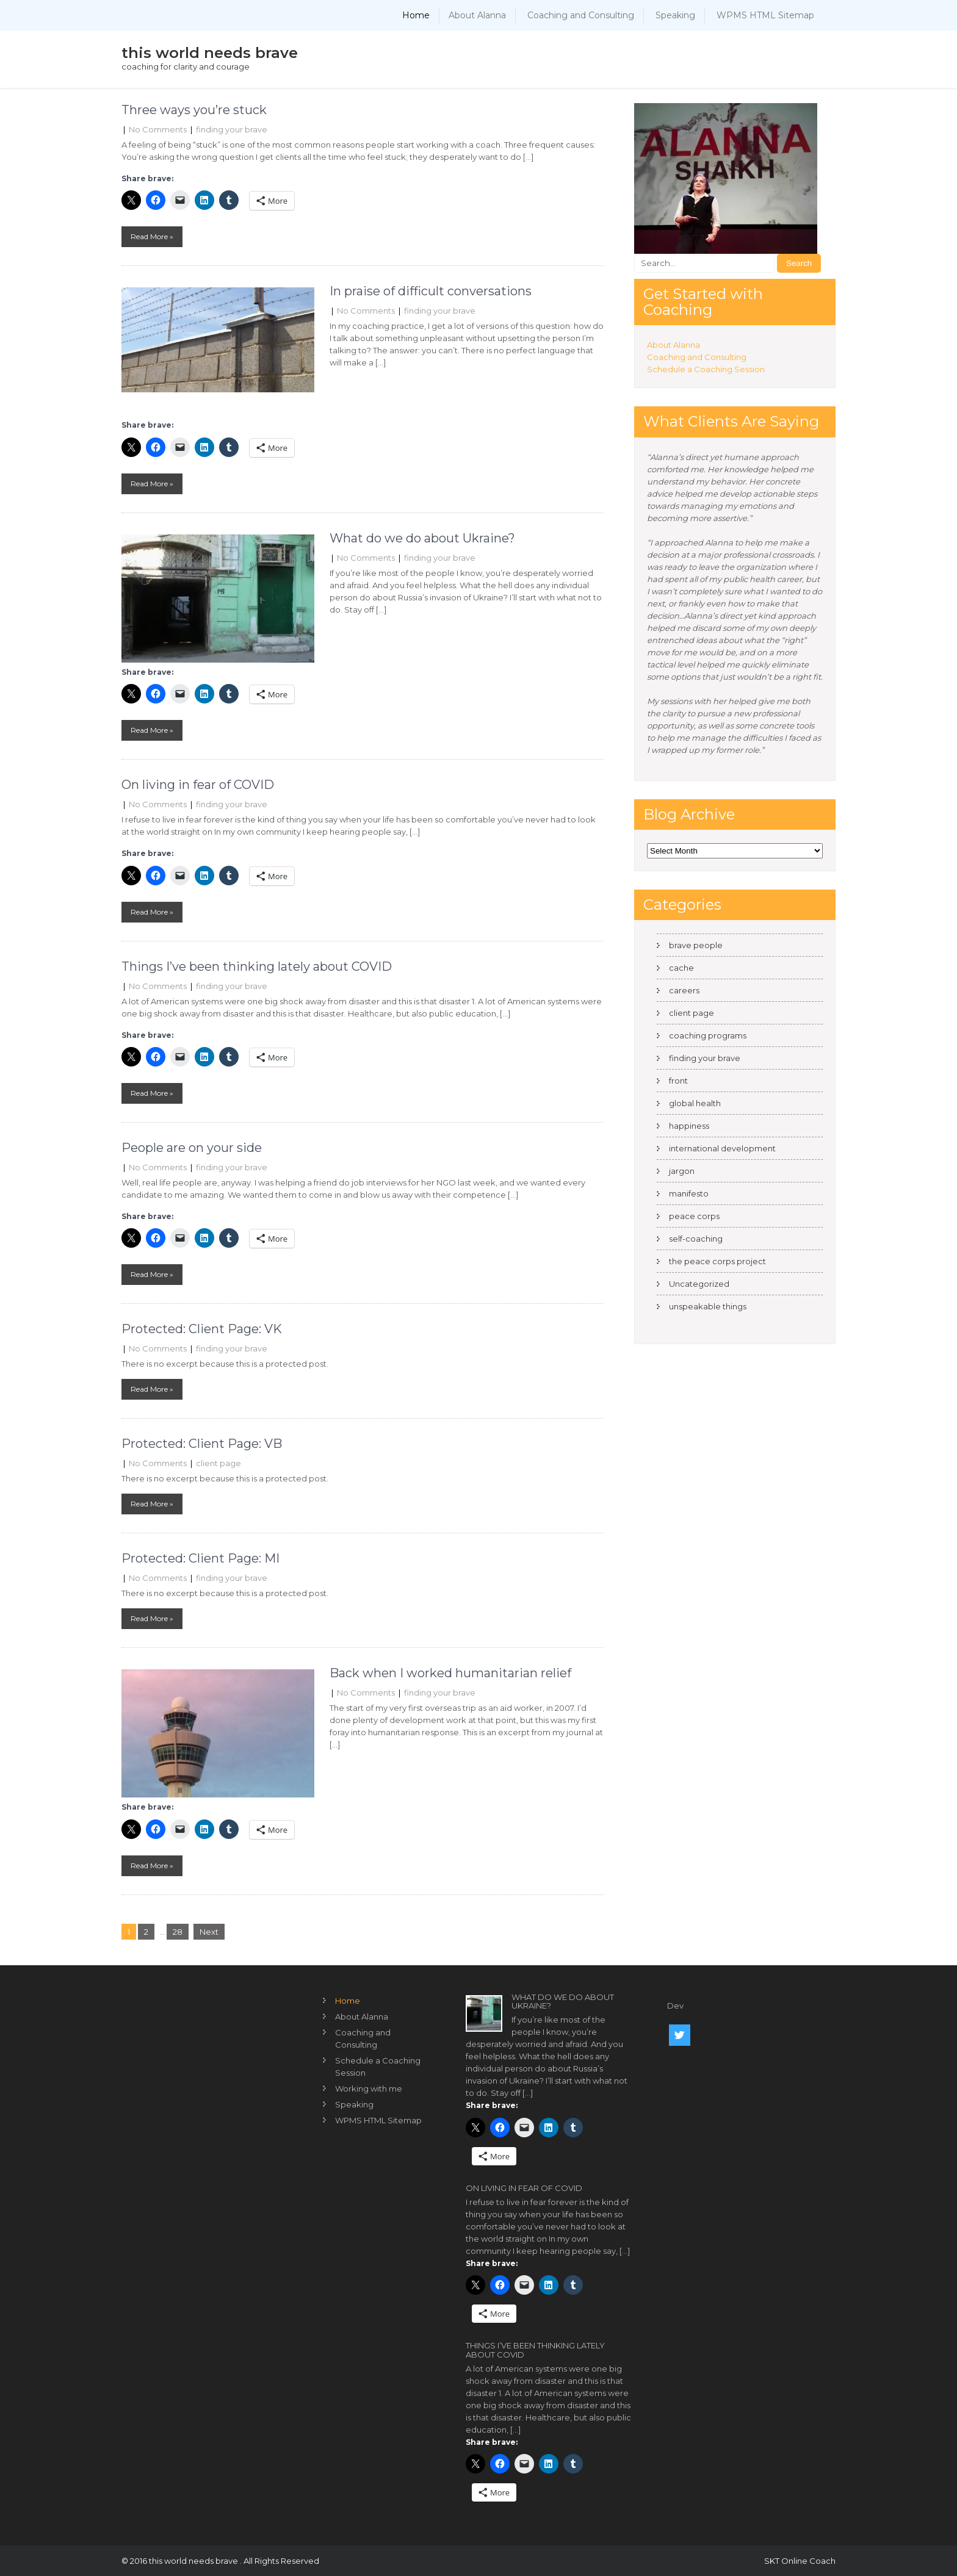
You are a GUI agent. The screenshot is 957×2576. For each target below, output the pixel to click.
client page (218, 1463)
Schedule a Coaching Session (706, 369)
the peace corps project (717, 1261)
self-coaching (696, 1238)
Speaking (675, 15)
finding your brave (231, 129)
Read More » (152, 236)
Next (209, 1932)
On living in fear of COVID (197, 784)
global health (695, 1103)
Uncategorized (699, 1284)
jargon (682, 1171)
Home (416, 15)
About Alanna (477, 15)
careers (684, 990)
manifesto (689, 1193)
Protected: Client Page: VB (201, 1443)
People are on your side (191, 1147)
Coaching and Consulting (580, 15)
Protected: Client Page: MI (200, 1558)
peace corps (694, 1216)
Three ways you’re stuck (194, 110)
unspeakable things (707, 1306)
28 (177, 1932)
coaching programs (707, 1035)
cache (681, 968)
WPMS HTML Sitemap (765, 15)
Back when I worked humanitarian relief (450, 1673)
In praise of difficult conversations (431, 291)
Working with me (368, 2088)
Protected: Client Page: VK (201, 1329)
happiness (689, 1126)
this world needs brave (209, 53)
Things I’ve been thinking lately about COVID (256, 966)
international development (722, 1148)
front (678, 1080)
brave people (696, 945)
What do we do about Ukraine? (422, 538)
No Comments (158, 129)
